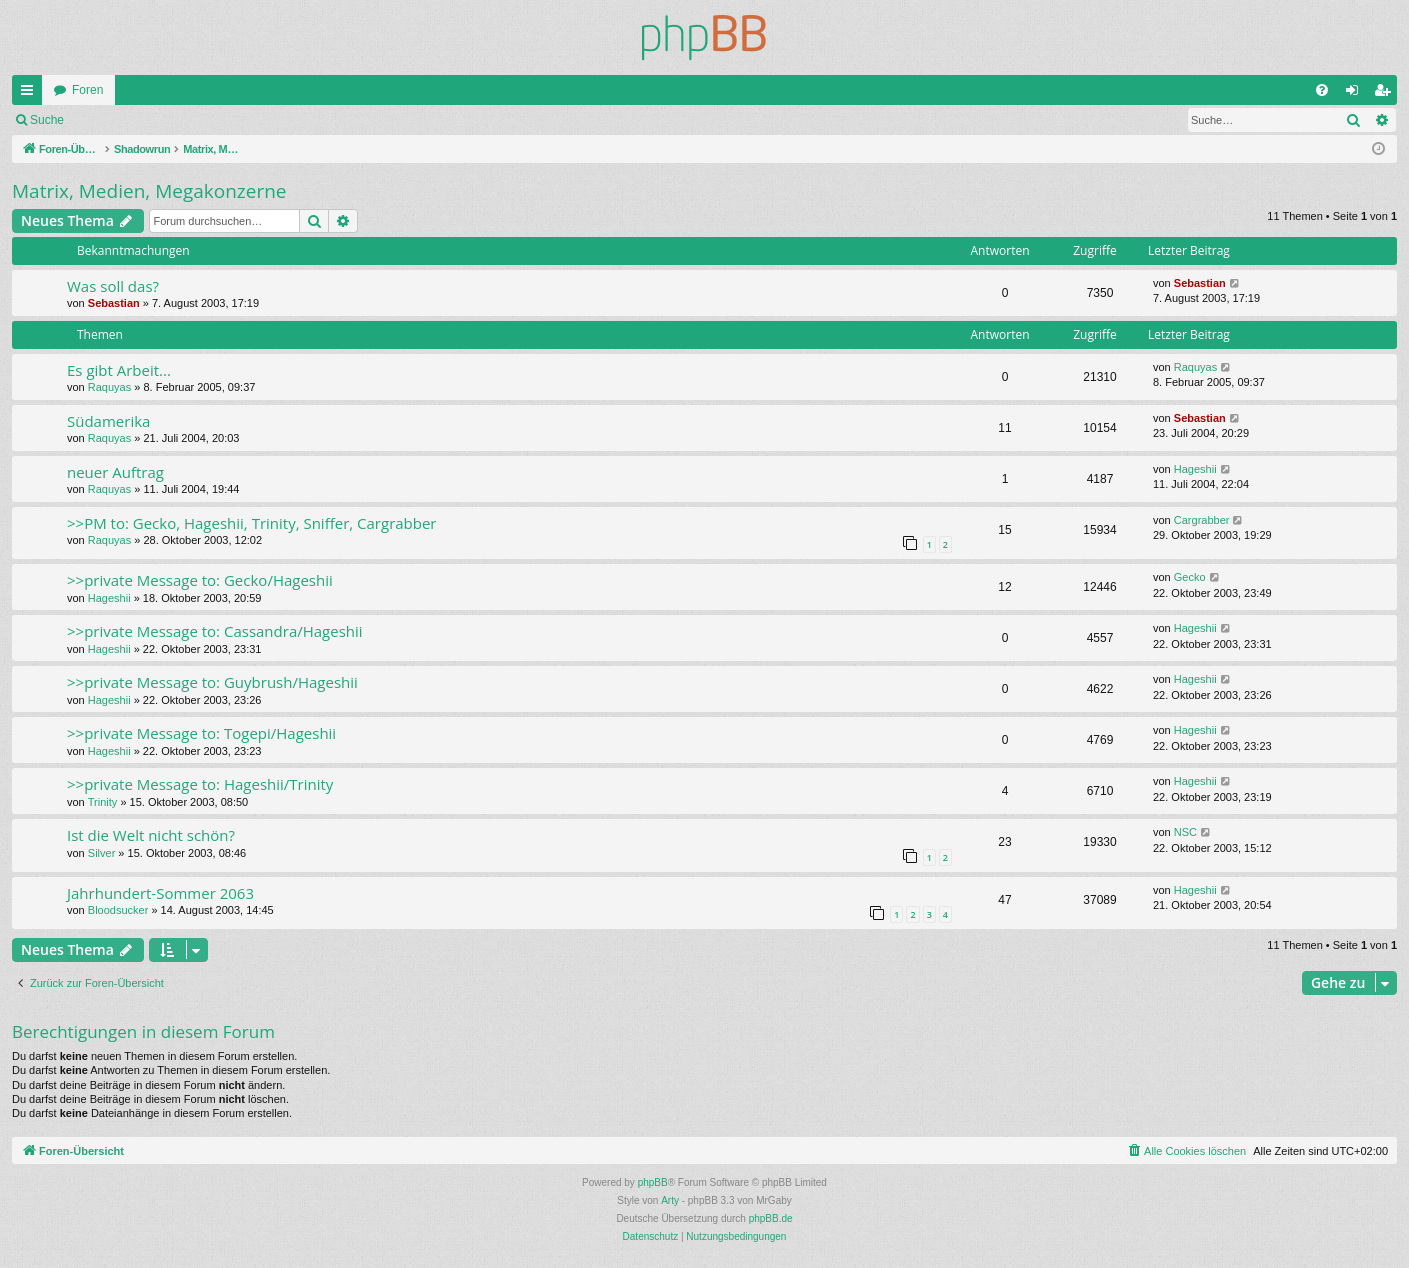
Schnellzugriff (31, 94)
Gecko (1190, 577)
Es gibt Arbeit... (119, 370)
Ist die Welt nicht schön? (151, 835)
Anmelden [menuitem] (1356, 94)
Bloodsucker (118, 910)
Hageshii (1195, 469)
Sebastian (114, 303)
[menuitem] (1322, 90)
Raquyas (109, 387)
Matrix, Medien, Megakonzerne (149, 191)
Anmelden (120, 120)
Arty (670, 1200)
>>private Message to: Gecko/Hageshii (200, 580)
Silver (102, 853)
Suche (47, 120)
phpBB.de (771, 1218)
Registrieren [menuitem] (1386, 94)
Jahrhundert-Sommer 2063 (160, 893)
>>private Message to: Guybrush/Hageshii (212, 682)
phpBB (653, 1182)
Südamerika (108, 421)
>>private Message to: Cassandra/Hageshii (215, 631)
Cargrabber (1202, 520)
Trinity (103, 802)
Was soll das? (113, 286)
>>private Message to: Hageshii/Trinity (200, 784)
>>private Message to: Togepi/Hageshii (201, 733)
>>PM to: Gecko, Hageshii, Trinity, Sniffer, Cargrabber (252, 523)
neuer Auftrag (115, 472)
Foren (87, 90)
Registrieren (208, 120)
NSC (1185, 832)
